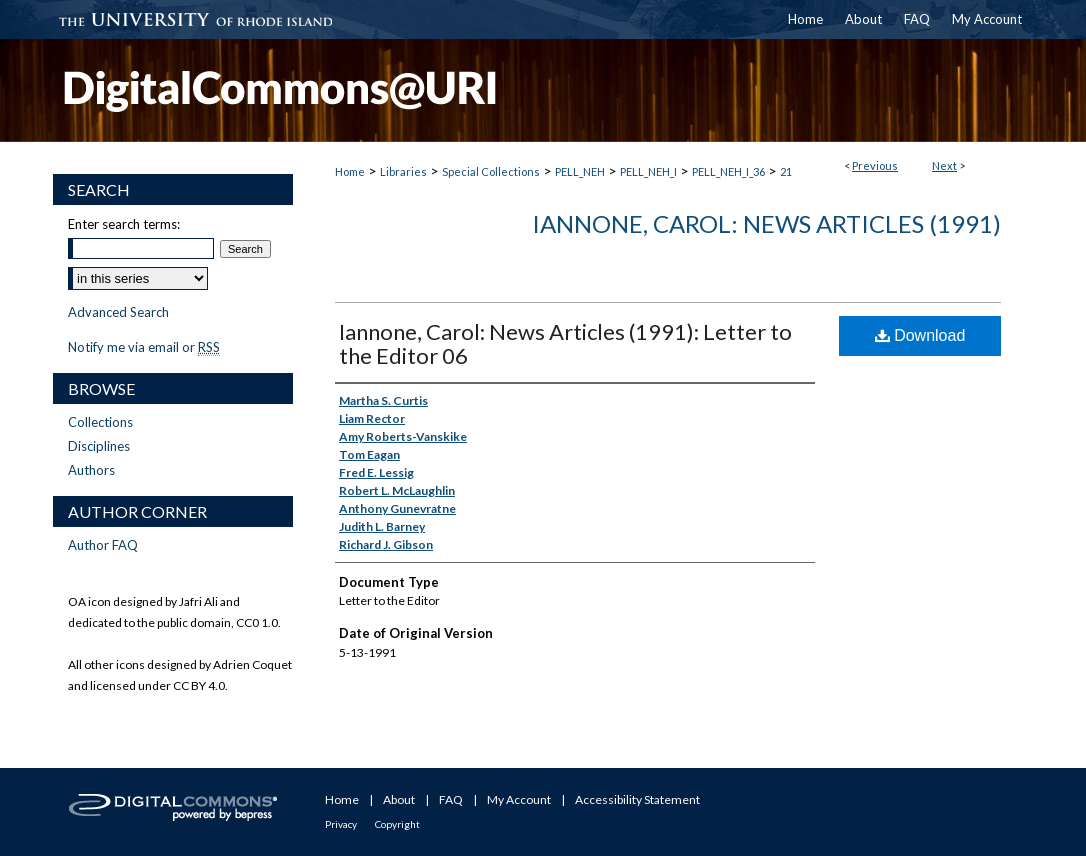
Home (350, 171)
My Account (519, 799)
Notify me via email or (144, 347)
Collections (100, 422)
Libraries (403, 171)
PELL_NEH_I (648, 171)
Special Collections (491, 171)
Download (920, 335)
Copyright (397, 824)
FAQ (451, 799)
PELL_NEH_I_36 (728, 171)
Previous (875, 165)
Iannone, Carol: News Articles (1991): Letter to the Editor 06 (565, 343)
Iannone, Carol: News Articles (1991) (766, 223)
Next (944, 165)
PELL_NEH (580, 171)
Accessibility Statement (637, 799)
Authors (91, 470)
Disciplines (99, 446)
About (399, 799)
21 (786, 171)
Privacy (341, 824)
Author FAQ (103, 545)
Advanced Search (118, 312)
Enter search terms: (124, 224)
